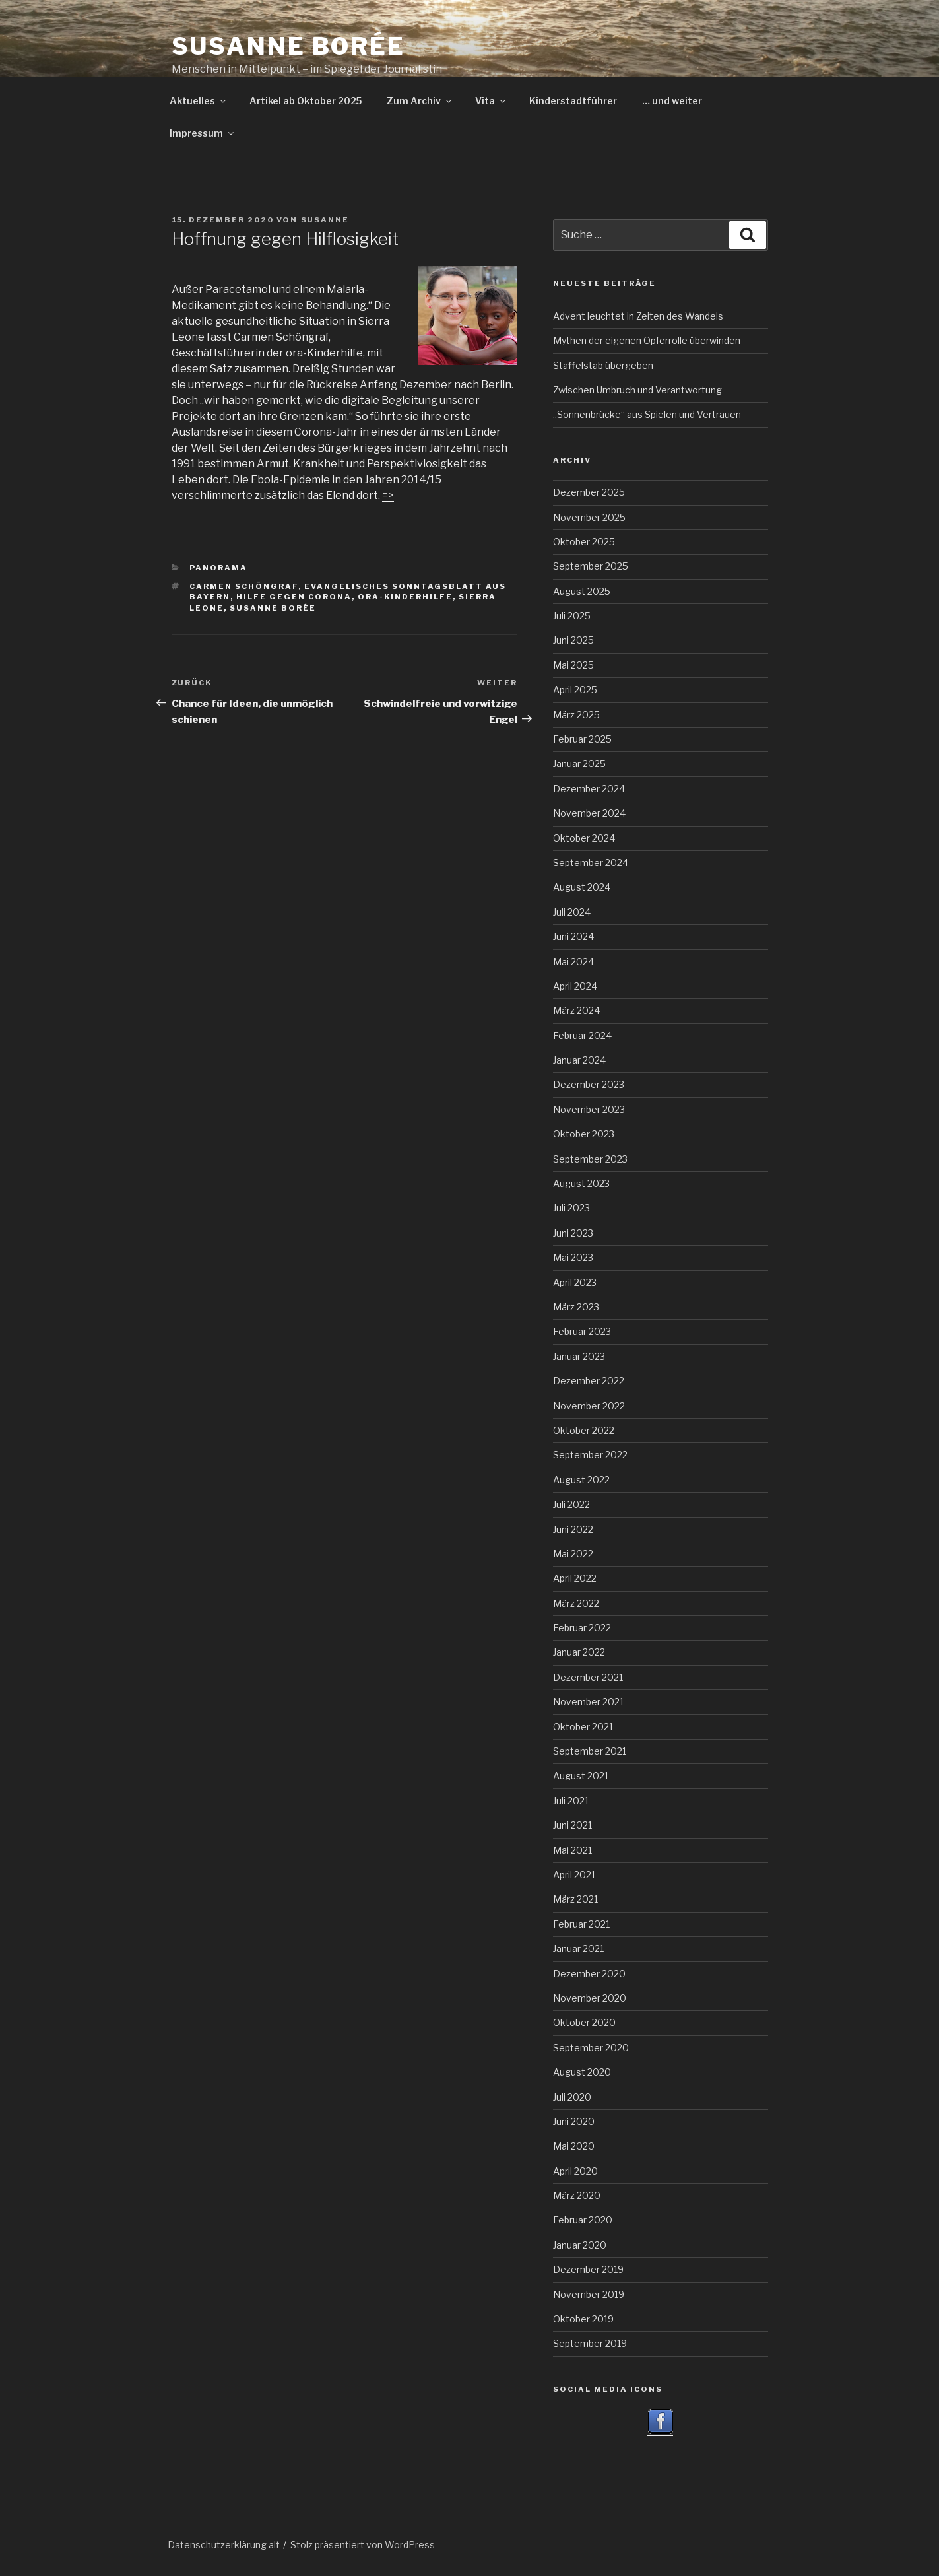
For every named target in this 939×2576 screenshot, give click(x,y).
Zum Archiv (420, 100)
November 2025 (589, 517)
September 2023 (590, 1159)
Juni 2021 (572, 1825)
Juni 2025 (573, 640)
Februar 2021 (581, 1924)
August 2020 (582, 2072)
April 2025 (575, 689)
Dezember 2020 (589, 1973)
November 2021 (588, 1701)
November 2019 (588, 2294)
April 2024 (575, 986)
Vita (491, 100)
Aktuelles (199, 100)
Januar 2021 (578, 1948)
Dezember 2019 (588, 2269)
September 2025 (590, 566)
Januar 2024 (579, 1060)
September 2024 (590, 862)
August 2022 (581, 1479)
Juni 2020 (574, 2121)
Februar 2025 (582, 739)
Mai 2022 (573, 1553)
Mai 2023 (573, 1257)
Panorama (218, 567)
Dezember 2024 (589, 788)
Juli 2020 (572, 2097)
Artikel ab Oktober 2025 (305, 100)
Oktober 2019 (583, 2318)
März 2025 (576, 714)
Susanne (325, 219)
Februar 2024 (582, 1035)
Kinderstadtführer (573, 100)
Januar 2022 (579, 1652)
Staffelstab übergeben (603, 365)
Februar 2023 (582, 1331)
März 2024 (576, 1010)
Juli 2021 (571, 1800)
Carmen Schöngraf (243, 586)
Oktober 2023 (583, 1133)
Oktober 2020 (584, 2022)
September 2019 (590, 2343)
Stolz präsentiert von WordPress (362, 2544)
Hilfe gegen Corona (294, 596)
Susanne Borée (288, 46)
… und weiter (672, 100)
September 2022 (590, 1454)
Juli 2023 (571, 1207)
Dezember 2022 (588, 1380)
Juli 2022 (571, 1504)
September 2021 (589, 1751)
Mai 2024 (573, 961)
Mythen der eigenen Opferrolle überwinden (646, 340)
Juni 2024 (573, 936)
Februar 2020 (582, 2219)
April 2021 (574, 1874)
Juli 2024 (572, 912)
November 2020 (589, 1998)
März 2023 (576, 1306)
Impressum (203, 133)
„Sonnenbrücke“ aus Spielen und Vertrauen (647, 414)
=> (388, 495)
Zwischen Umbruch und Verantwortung (637, 389)
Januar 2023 (579, 1356)
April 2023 (575, 1282)
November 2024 (589, 813)
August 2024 (581, 887)
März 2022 (576, 1603)
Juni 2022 (573, 1529)
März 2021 (575, 1899)
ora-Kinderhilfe (405, 596)
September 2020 (591, 2047)
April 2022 (575, 1578)
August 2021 (580, 1775)
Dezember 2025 (589, 492)
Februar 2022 (582, 1627)
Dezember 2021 (588, 1677)
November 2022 (589, 1405)
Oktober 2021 (583, 1726)
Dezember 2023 (588, 1084)
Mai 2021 (572, 1850)
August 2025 (581, 591)
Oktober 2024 (584, 838)
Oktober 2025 (584, 541)
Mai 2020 (574, 2146)
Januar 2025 (579, 763)
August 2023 (581, 1183)
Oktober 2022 (583, 1430)
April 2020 (575, 2171)
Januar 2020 (579, 2245)
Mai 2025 (573, 665)
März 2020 (576, 2195)
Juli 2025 (572, 615)
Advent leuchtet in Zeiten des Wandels (638, 316)
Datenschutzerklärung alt (224, 2544)
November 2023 (589, 1109)
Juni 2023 (573, 1232)
